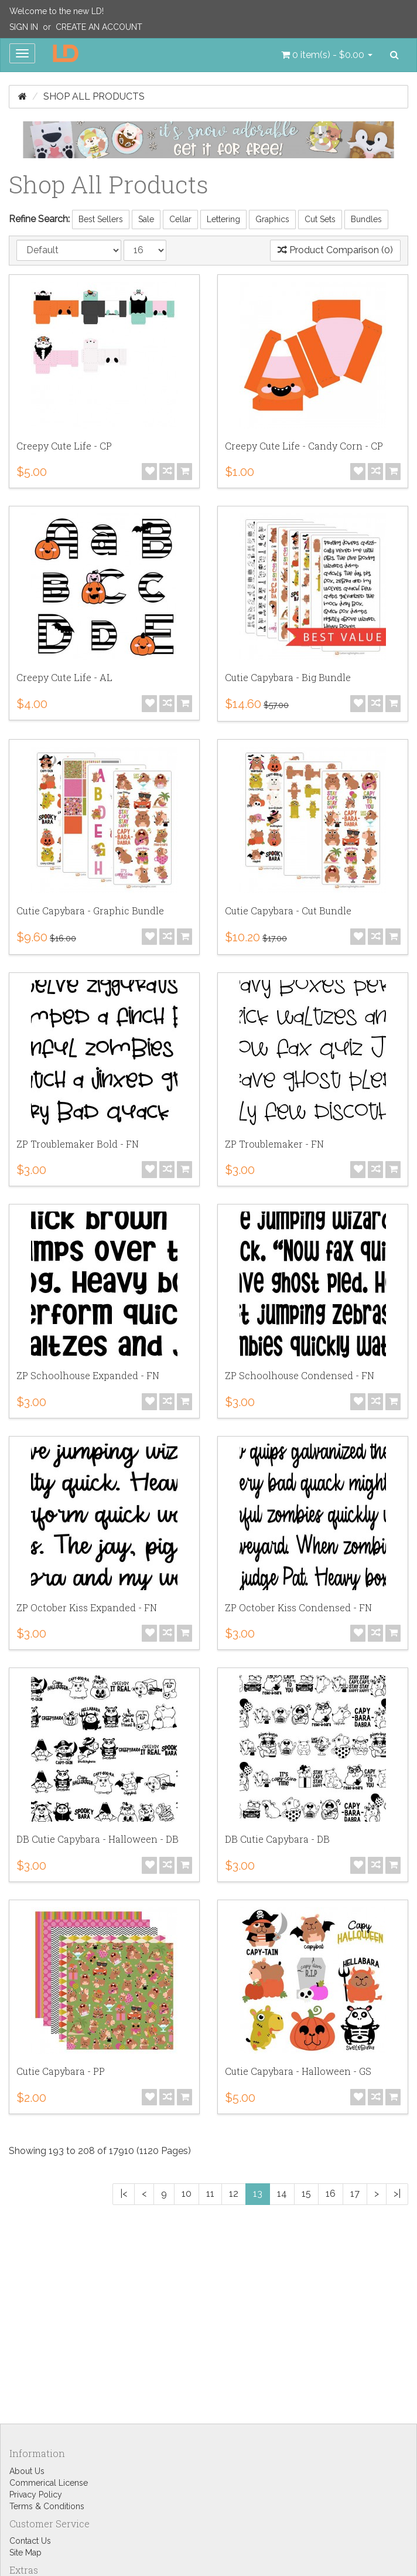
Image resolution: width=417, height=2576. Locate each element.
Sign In (23, 27)
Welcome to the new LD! (56, 11)
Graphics (272, 219)
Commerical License (48, 2482)
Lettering (223, 219)
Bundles (366, 219)
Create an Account (99, 27)
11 (210, 2193)
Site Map (25, 2552)
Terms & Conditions (46, 2506)
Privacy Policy (35, 2494)
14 (282, 2193)
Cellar (180, 219)
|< (123, 2193)
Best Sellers (100, 219)
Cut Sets (320, 219)
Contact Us (30, 2541)
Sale (146, 219)
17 (355, 2193)
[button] (326, 55)
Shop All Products (94, 96)
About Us (27, 2471)
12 (233, 2193)
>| (397, 2193)
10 (187, 2193)
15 (306, 2193)
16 (331, 2193)
